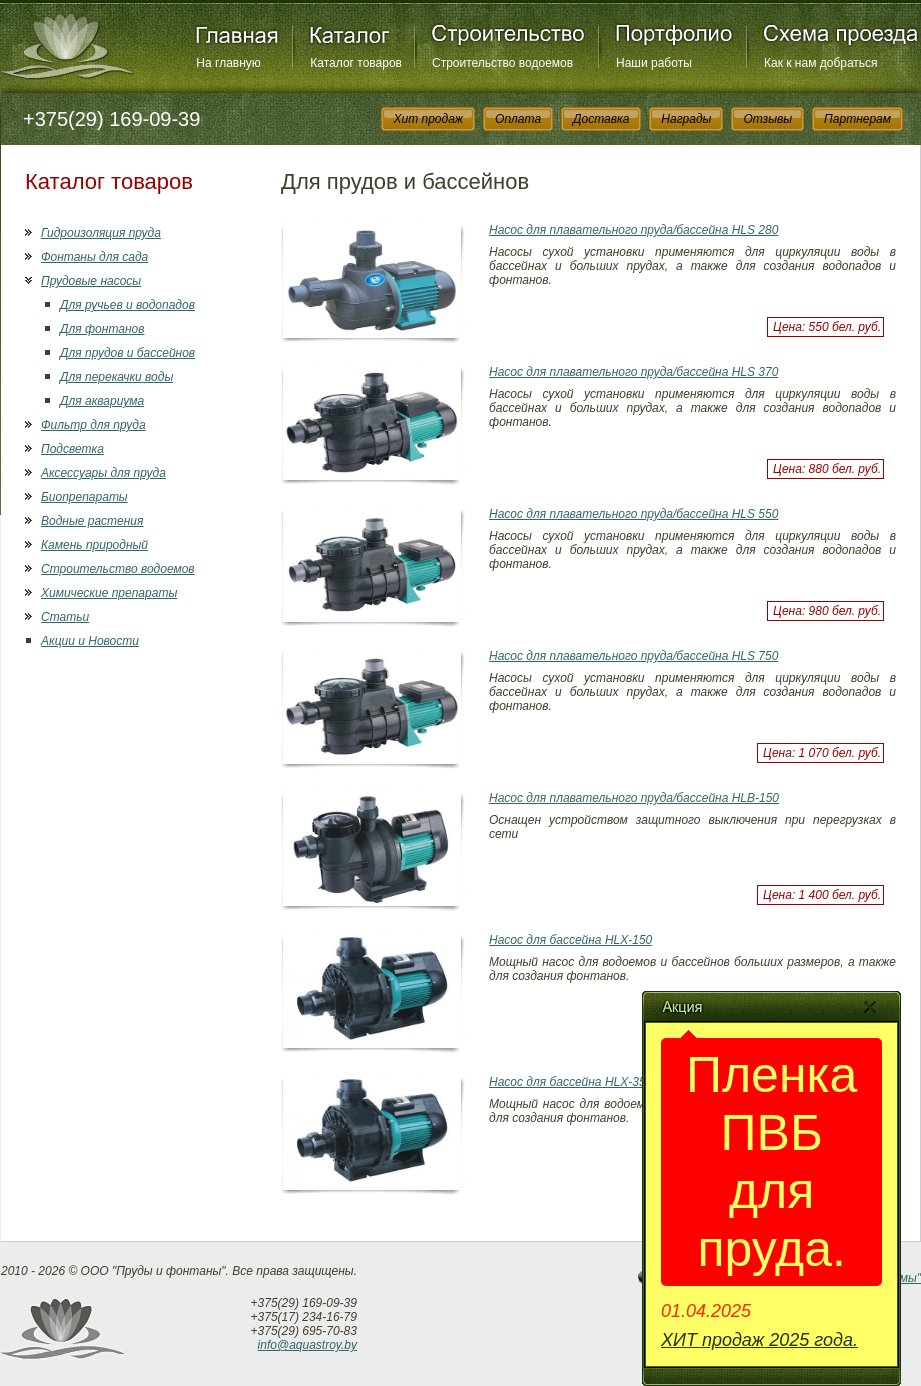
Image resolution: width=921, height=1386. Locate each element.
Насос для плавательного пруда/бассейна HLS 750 (633, 656)
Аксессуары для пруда (103, 473)
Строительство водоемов (502, 63)
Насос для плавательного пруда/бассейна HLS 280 (633, 230)
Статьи (65, 617)
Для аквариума (102, 401)
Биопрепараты (84, 497)
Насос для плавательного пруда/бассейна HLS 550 (633, 514)
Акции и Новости (90, 641)
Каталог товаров (356, 63)
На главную (228, 63)
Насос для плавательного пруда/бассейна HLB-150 (634, 798)
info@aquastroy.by (307, 1345)
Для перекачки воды (116, 377)
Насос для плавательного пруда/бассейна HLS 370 (633, 372)
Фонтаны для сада (94, 257)
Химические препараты (109, 593)
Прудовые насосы (91, 281)
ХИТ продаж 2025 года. (759, 1340)
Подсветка (72, 449)
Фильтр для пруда (93, 425)
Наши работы (654, 63)
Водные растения (92, 521)
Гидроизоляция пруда (101, 233)
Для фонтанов (102, 329)
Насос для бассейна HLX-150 (570, 940)
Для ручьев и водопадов (127, 305)
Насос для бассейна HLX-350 (570, 1082)
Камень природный (94, 545)
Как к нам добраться (821, 63)
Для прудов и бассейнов (127, 353)
